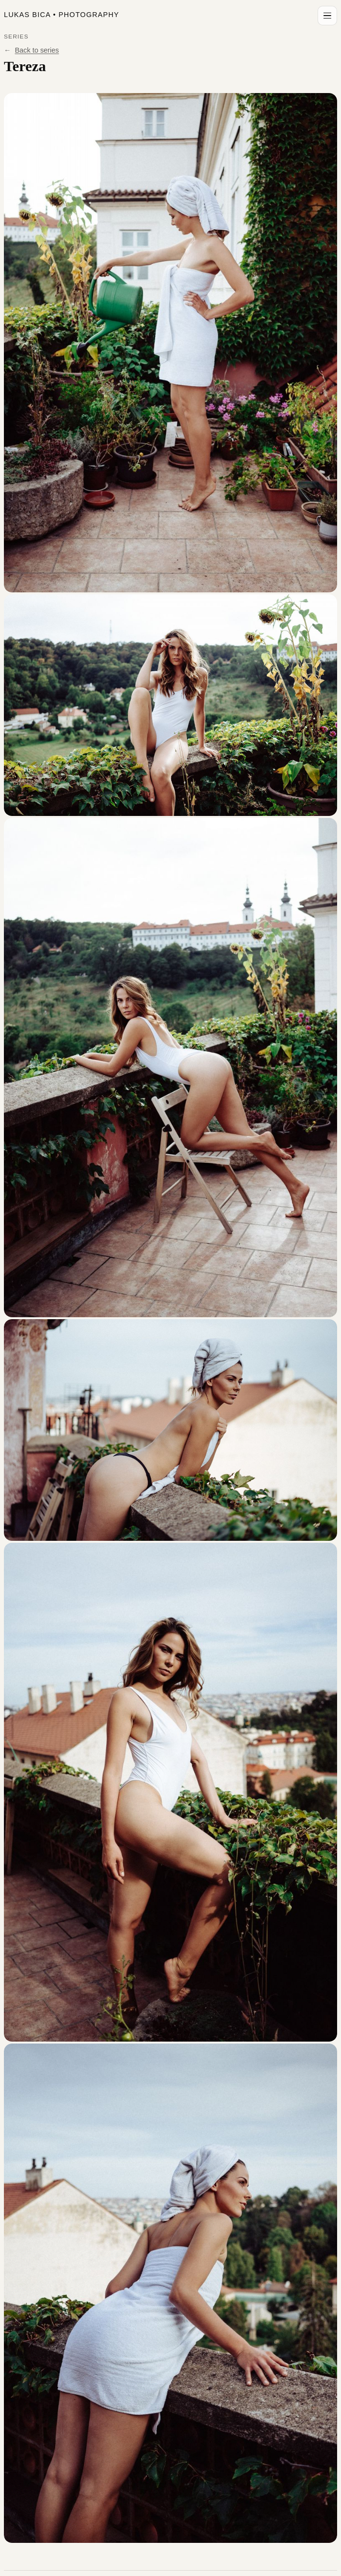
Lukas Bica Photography (61, 15)
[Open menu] (327, 15)
